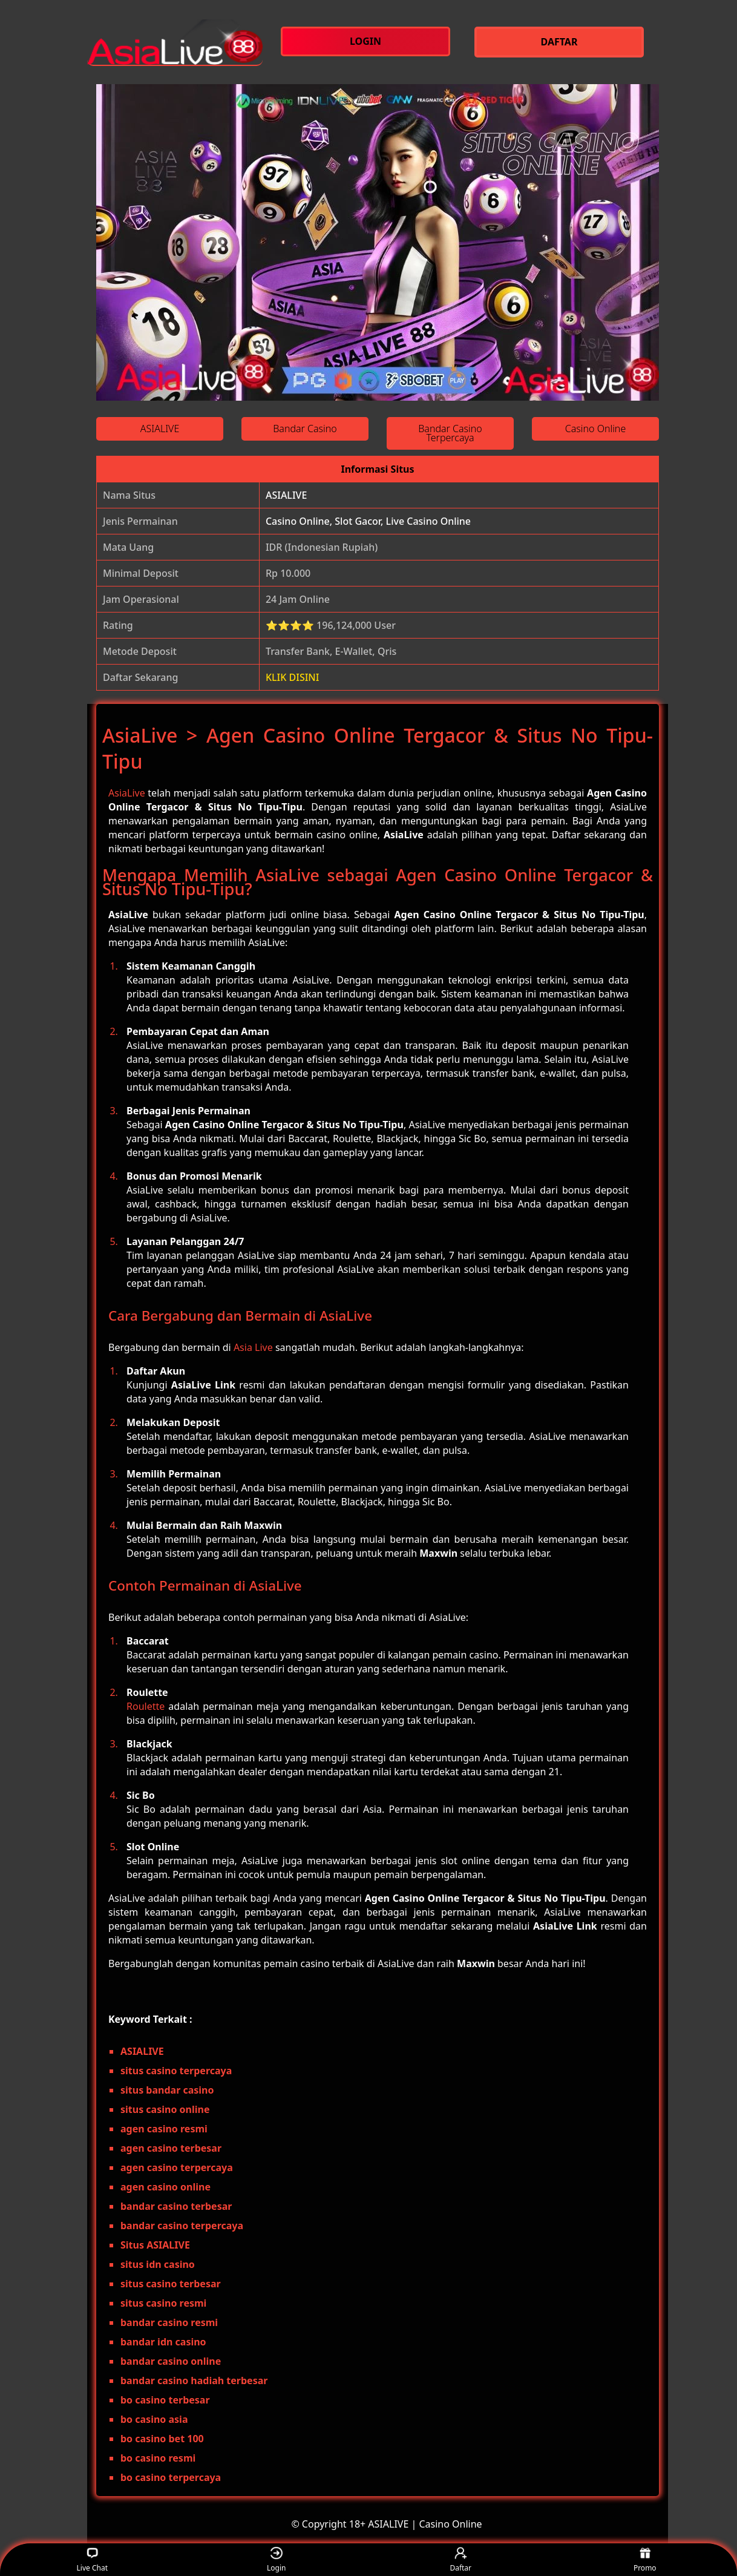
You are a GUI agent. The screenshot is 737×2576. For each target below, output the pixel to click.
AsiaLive (126, 793)
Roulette (145, 1706)
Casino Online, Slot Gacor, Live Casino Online (368, 521)
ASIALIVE (286, 495)
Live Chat (92, 2560)
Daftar (460, 2560)
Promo (645, 2560)
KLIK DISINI (292, 677)
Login (276, 2560)
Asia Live (253, 1347)
